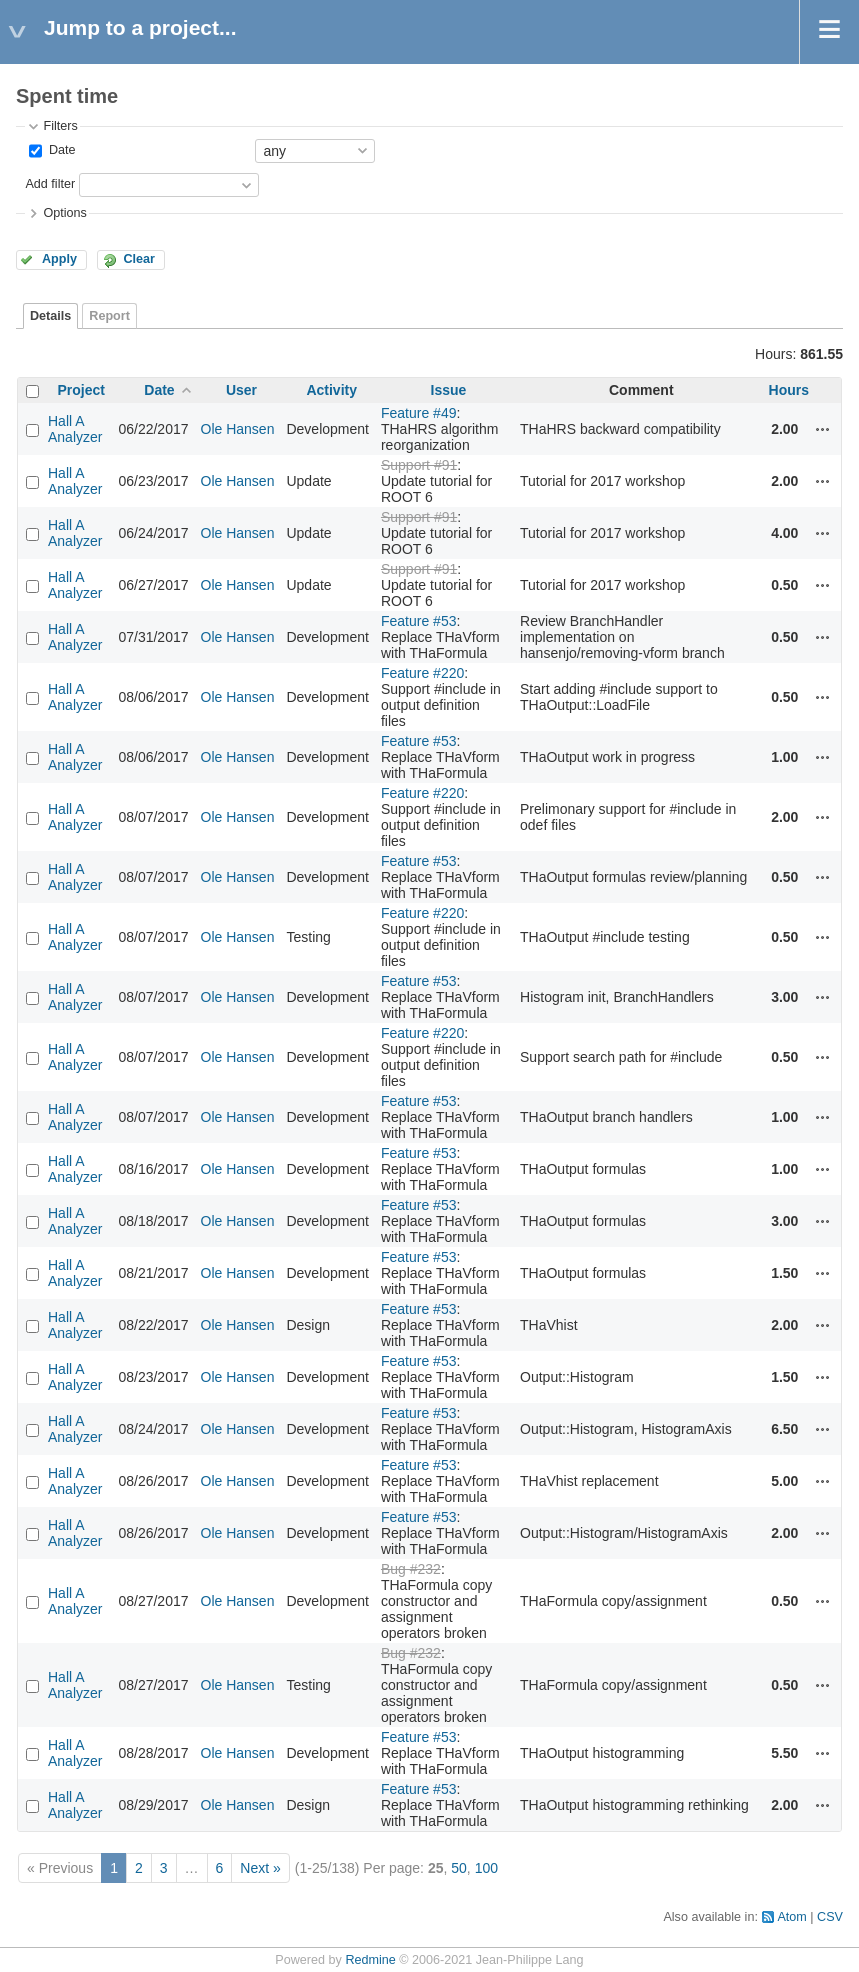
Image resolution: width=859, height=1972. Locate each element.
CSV (830, 1917)
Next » (260, 1868)
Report (109, 316)
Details (50, 316)
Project (80, 390)
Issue (449, 390)
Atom (791, 1917)
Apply (59, 259)
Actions (823, 429)
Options (64, 213)
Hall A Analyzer (75, 429)
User (241, 390)
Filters (60, 126)
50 (459, 1868)
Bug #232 (411, 1569)
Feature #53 (419, 621)
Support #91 (419, 465)
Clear (139, 259)
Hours (789, 390)
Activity (331, 390)
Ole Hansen (238, 429)
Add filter (50, 184)
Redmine (370, 1960)
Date (60, 150)
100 (486, 1868)
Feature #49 (419, 413)
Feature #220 (422, 673)
